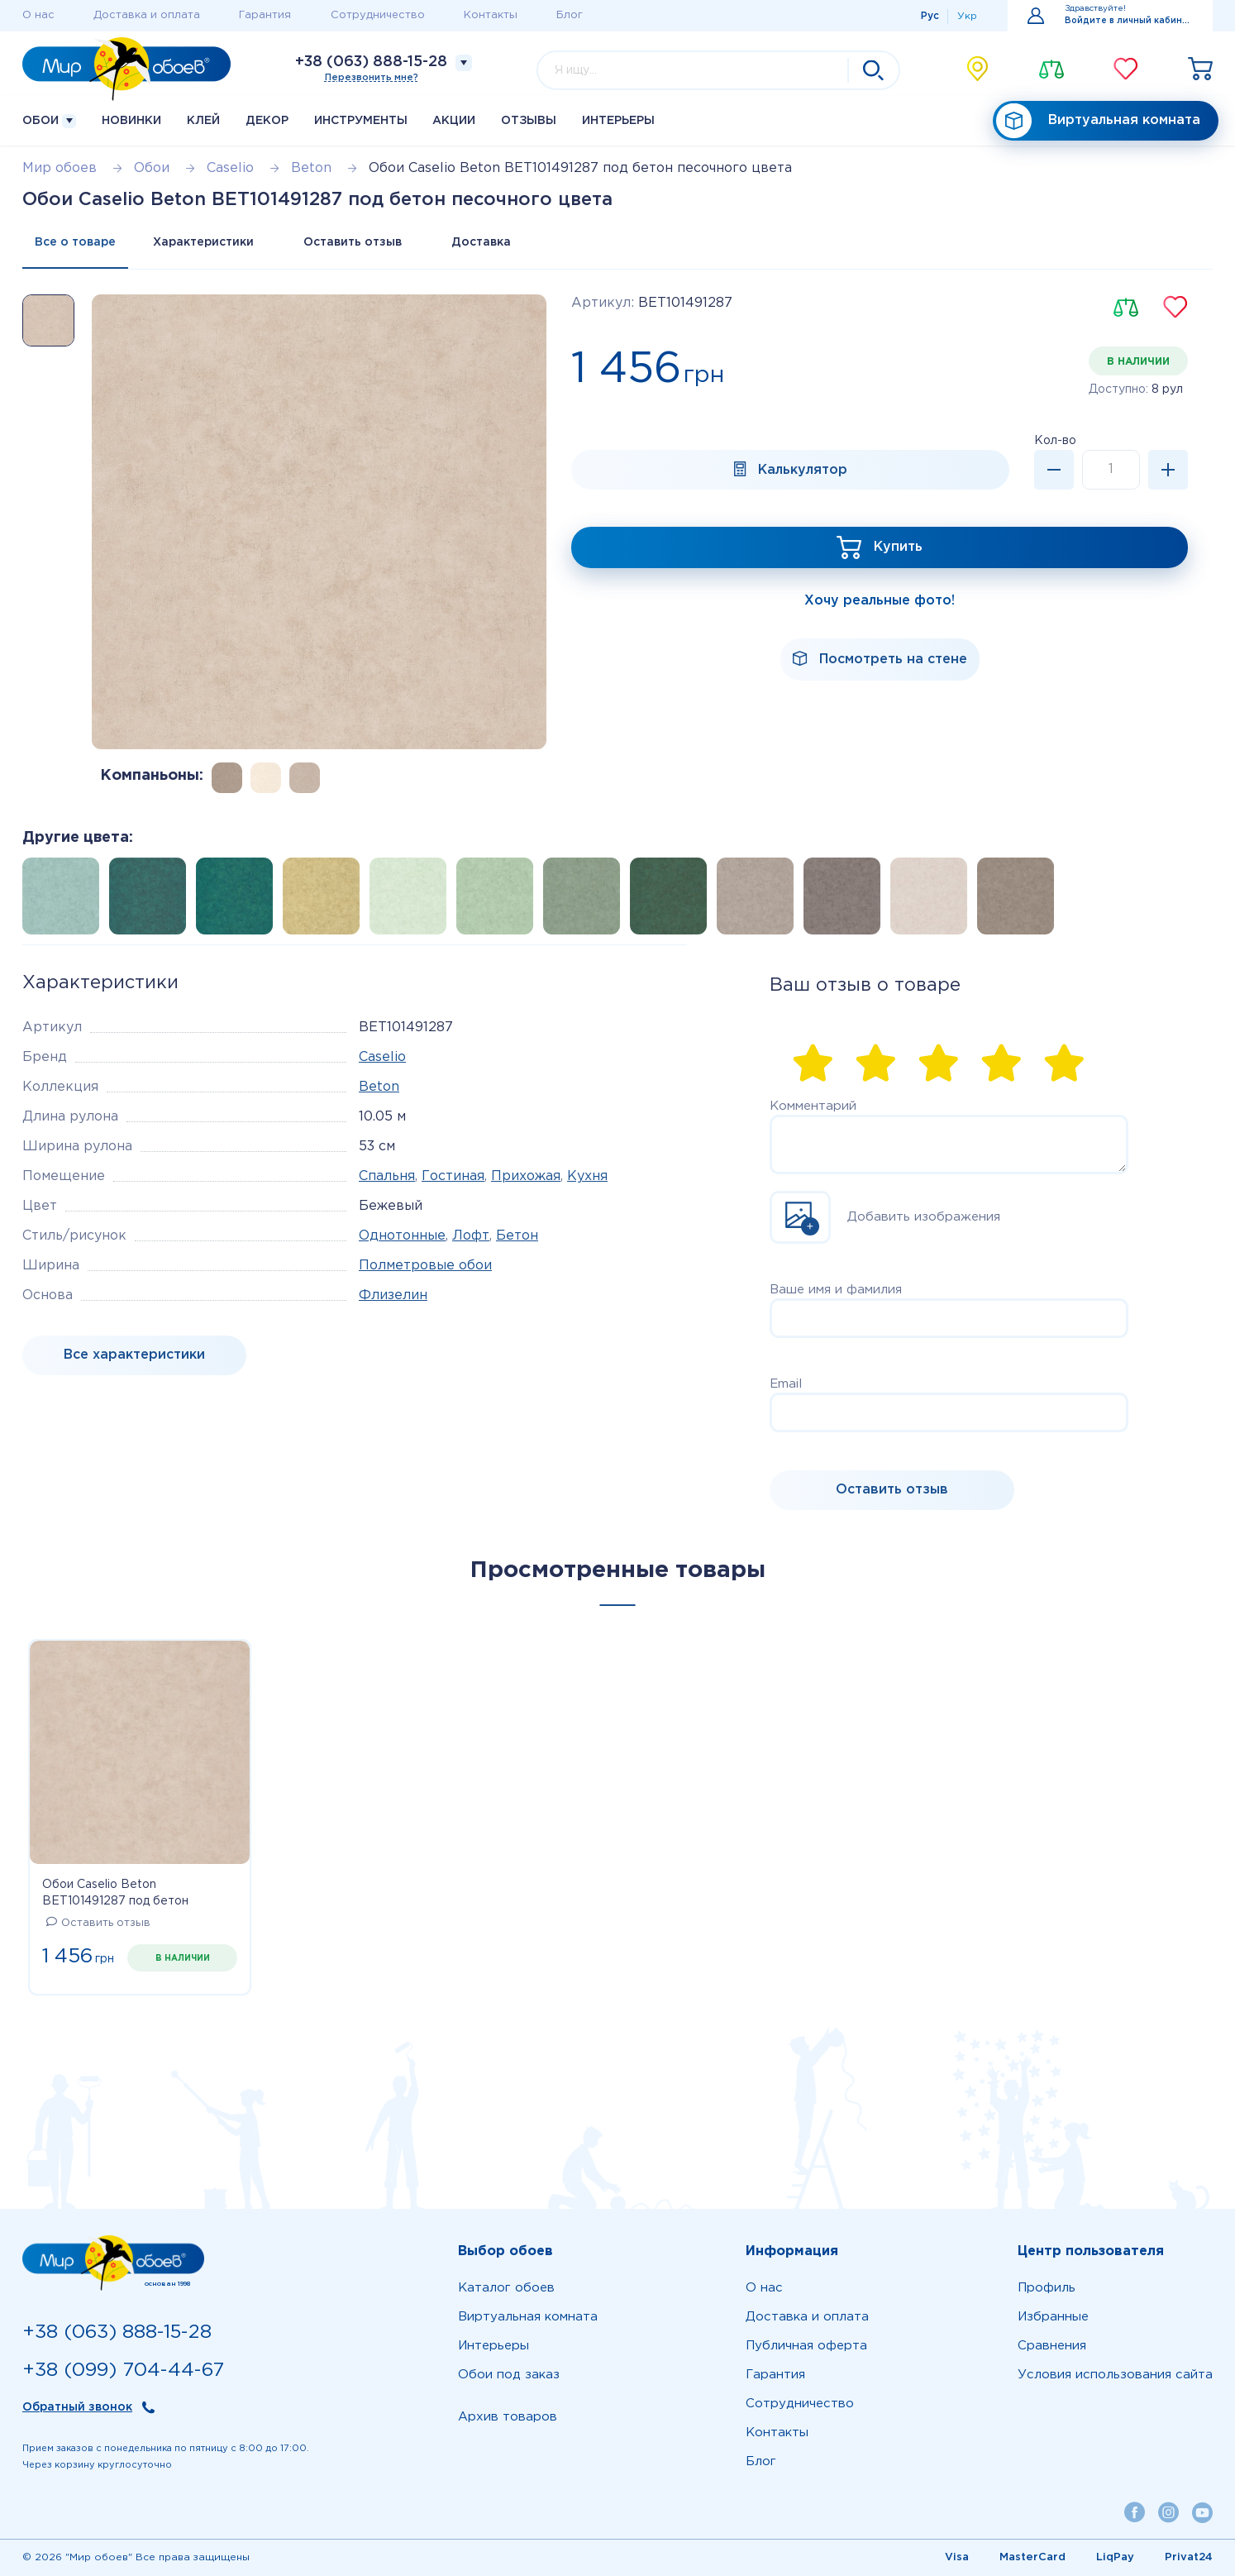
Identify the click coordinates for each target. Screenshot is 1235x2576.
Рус (930, 16)
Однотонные (402, 1236)
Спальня (387, 1176)
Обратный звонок (77, 2407)
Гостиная (453, 1176)
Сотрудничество (378, 15)
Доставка (481, 242)
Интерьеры (618, 121)
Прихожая (525, 1176)
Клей (203, 121)
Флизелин (393, 1295)
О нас (38, 15)
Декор (267, 121)
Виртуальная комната (1098, 121)
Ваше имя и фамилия (836, 1289)
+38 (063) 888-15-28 (371, 62)
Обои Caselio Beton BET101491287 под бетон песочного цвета (115, 1894)
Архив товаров (507, 2416)
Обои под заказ (509, 2374)
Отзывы (528, 121)
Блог (569, 15)
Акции (453, 121)
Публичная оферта (806, 2345)
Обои (49, 121)
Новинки (131, 121)
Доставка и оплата (146, 15)
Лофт (470, 1236)
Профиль (1046, 2287)
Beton (379, 1087)
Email (786, 1384)
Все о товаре (75, 242)
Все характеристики (134, 1355)
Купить (898, 547)
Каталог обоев (506, 2287)
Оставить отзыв (352, 242)
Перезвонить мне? (371, 78)
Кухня (587, 1176)
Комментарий (813, 1106)
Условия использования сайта (1115, 2374)
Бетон (517, 1236)
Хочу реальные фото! (879, 601)
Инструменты (361, 121)
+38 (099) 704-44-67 (123, 2370)
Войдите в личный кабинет (1129, 21)
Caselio (382, 1057)
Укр (967, 16)
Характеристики (203, 242)
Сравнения (1052, 2345)
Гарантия (265, 15)
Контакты (490, 15)
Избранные (1053, 2316)
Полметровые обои (425, 1265)
